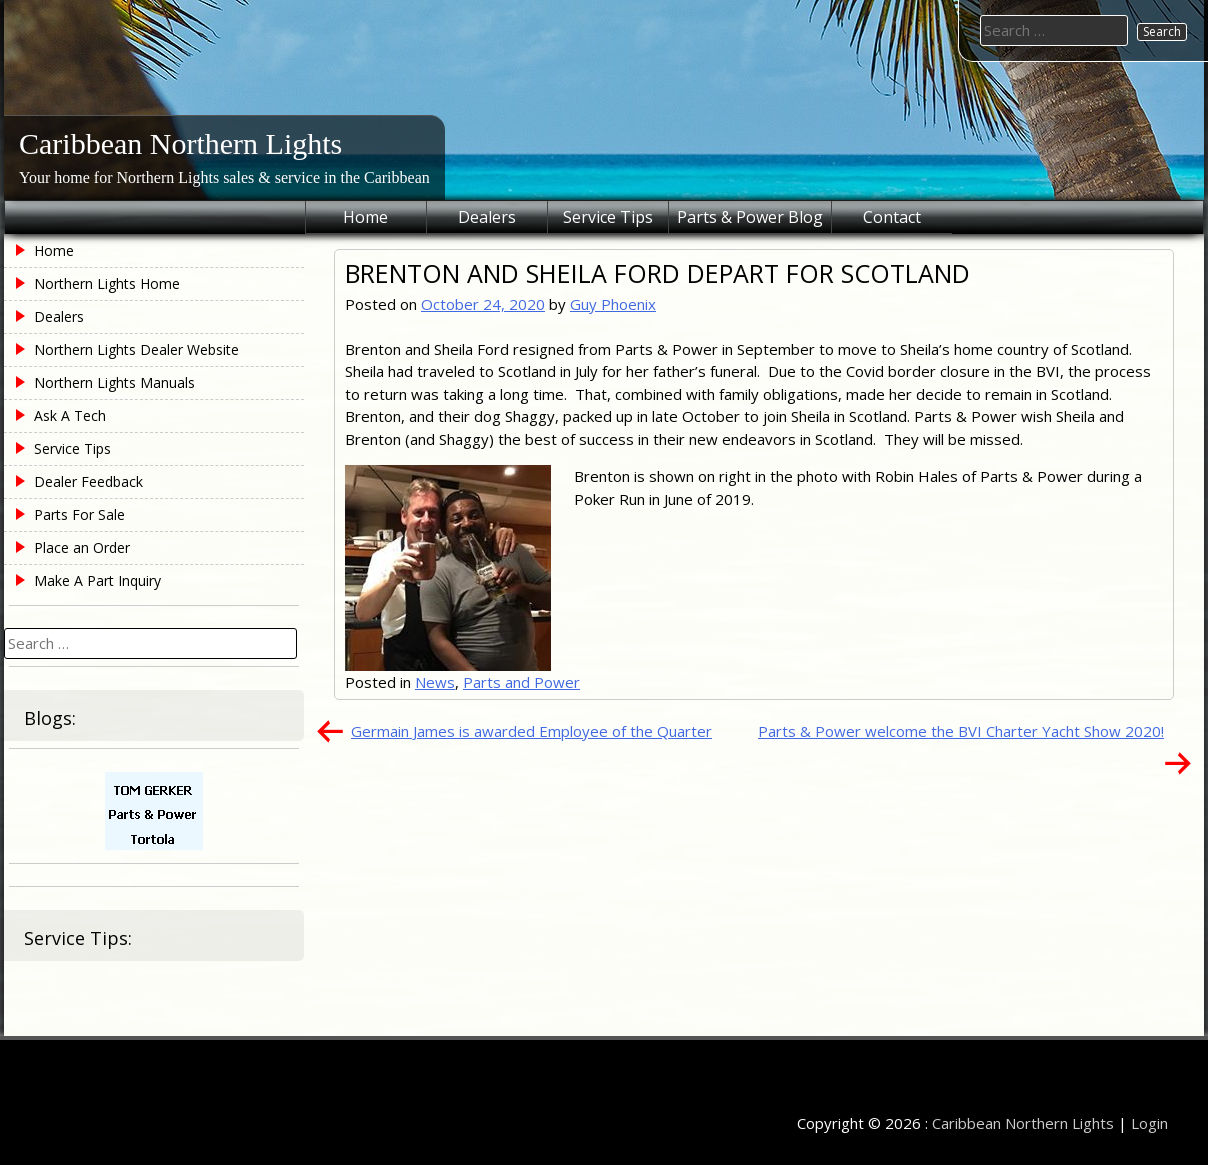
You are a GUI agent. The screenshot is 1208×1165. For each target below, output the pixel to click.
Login (1149, 1123)
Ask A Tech (70, 415)
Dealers (487, 217)
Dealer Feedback (88, 481)
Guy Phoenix (613, 304)
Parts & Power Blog (750, 217)
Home (365, 217)
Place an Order (82, 547)
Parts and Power (521, 682)
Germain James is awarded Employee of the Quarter (531, 731)
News (435, 682)
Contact (892, 217)
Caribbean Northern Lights (180, 143)
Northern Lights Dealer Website (136, 349)
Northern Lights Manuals (114, 382)
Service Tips (608, 217)
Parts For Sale (79, 514)
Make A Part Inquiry (97, 580)
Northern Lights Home (107, 283)
